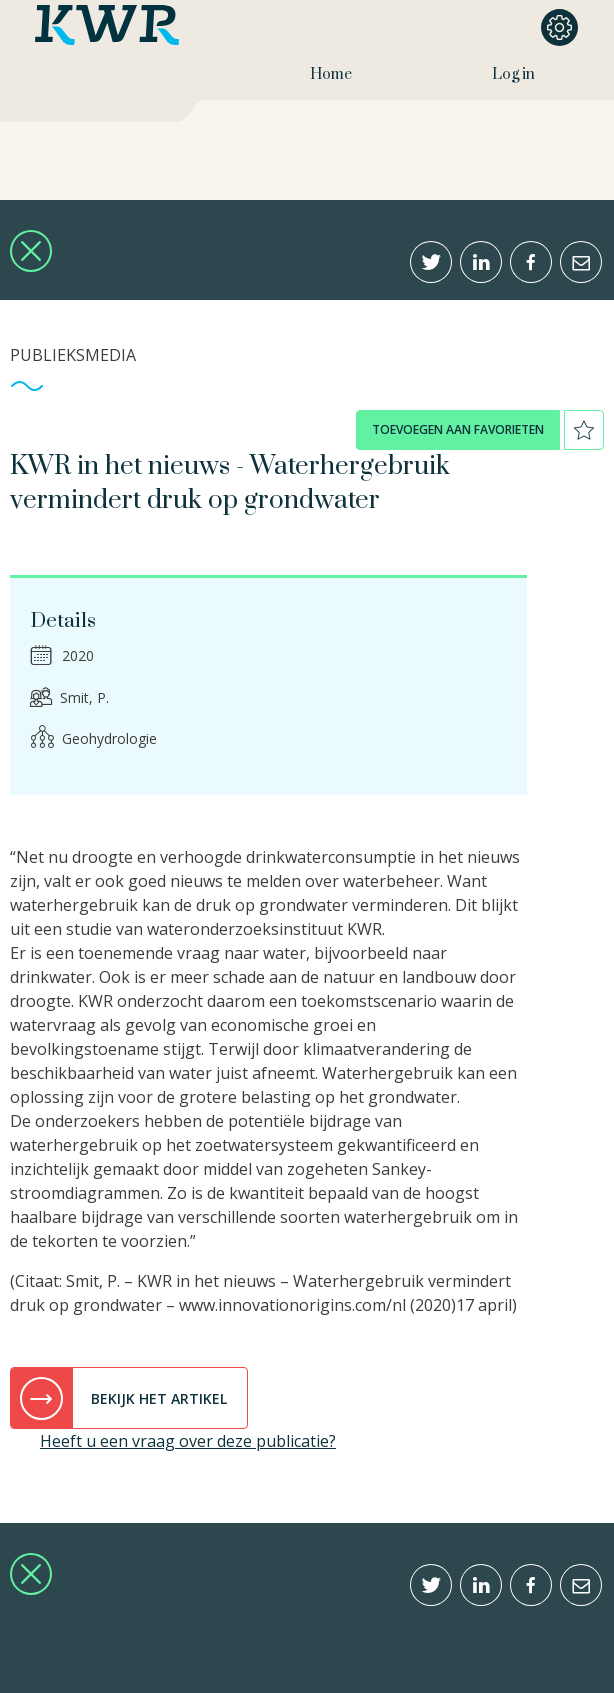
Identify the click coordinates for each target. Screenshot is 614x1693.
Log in (513, 74)
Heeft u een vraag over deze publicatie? (188, 1441)
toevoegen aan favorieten (458, 429)
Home (331, 74)
